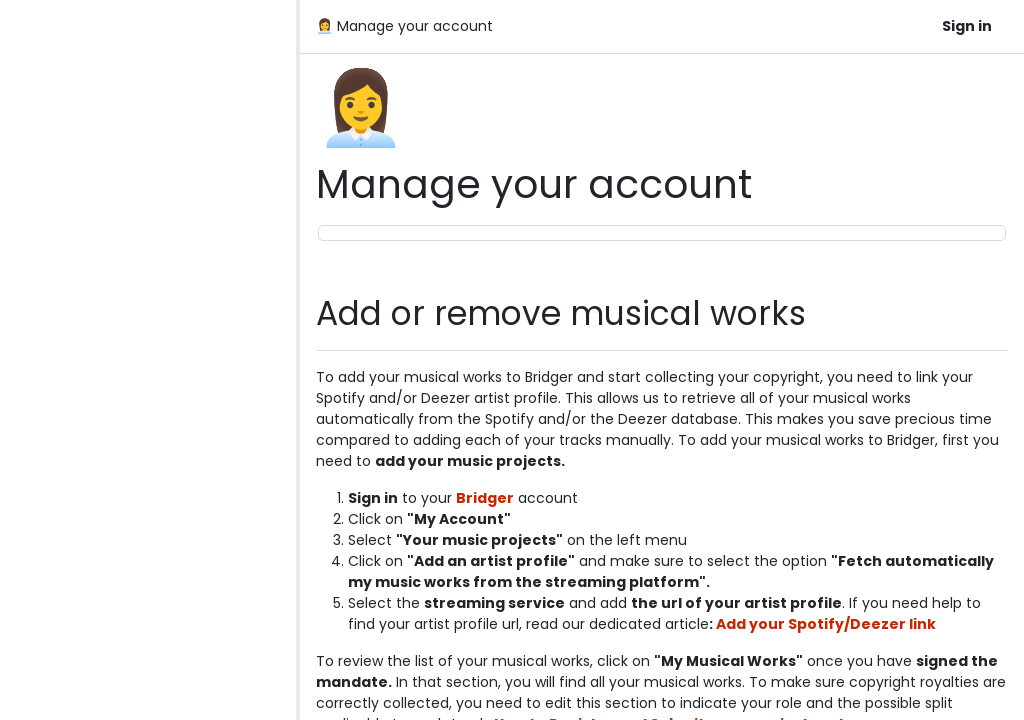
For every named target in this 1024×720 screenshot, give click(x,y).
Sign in (967, 26)
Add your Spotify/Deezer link (826, 624)
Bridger (485, 498)
